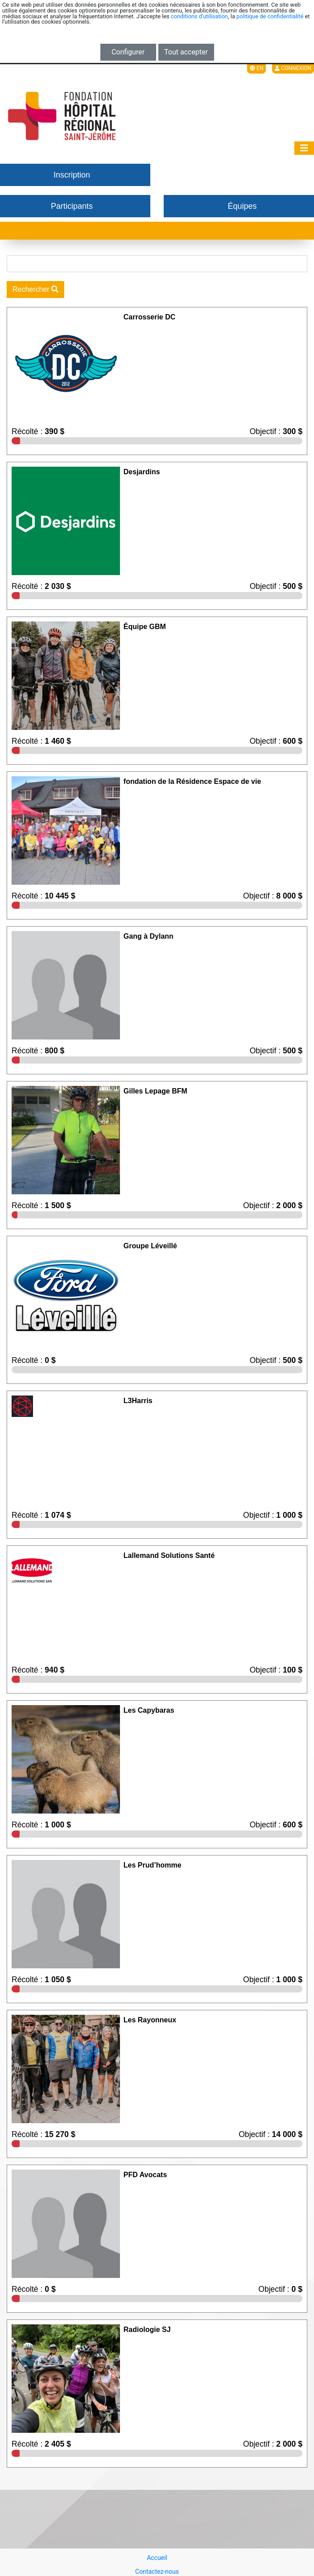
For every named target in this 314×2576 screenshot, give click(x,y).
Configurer (128, 52)
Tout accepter (186, 52)
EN (256, 68)
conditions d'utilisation (199, 16)
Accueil (157, 2557)
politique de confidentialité (269, 16)
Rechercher (35, 289)
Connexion (293, 68)
